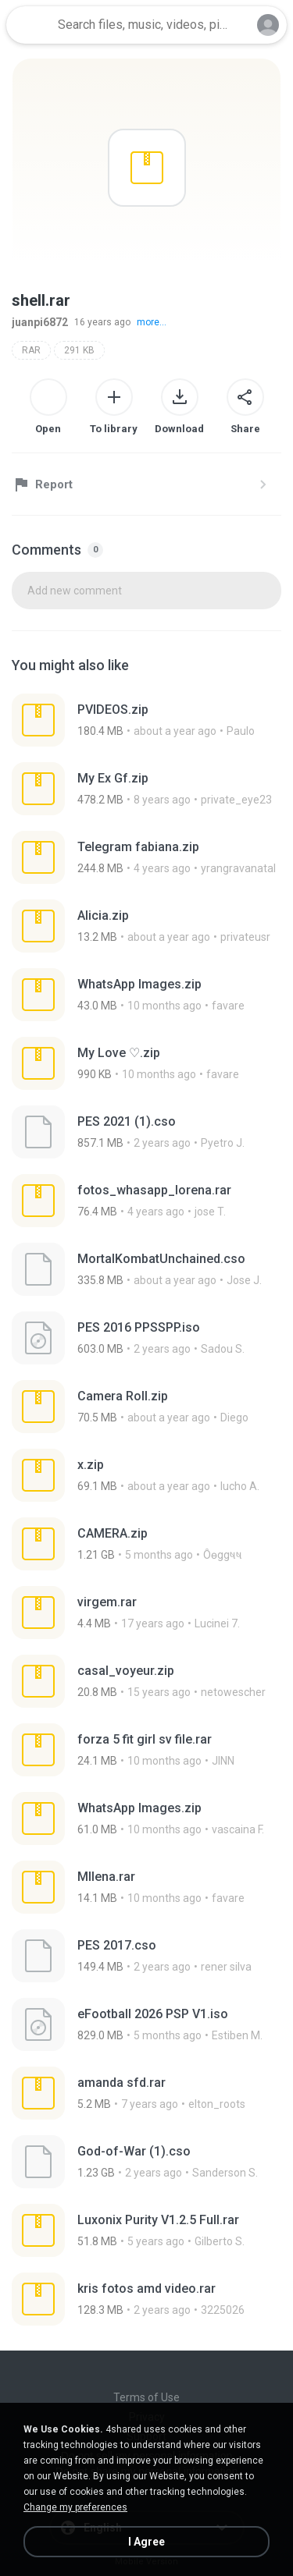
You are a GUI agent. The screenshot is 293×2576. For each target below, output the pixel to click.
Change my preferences (75, 2507)
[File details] (146, 720)
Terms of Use (146, 2397)
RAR (31, 350)
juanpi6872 (40, 322)
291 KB (79, 350)
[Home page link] (30, 25)
